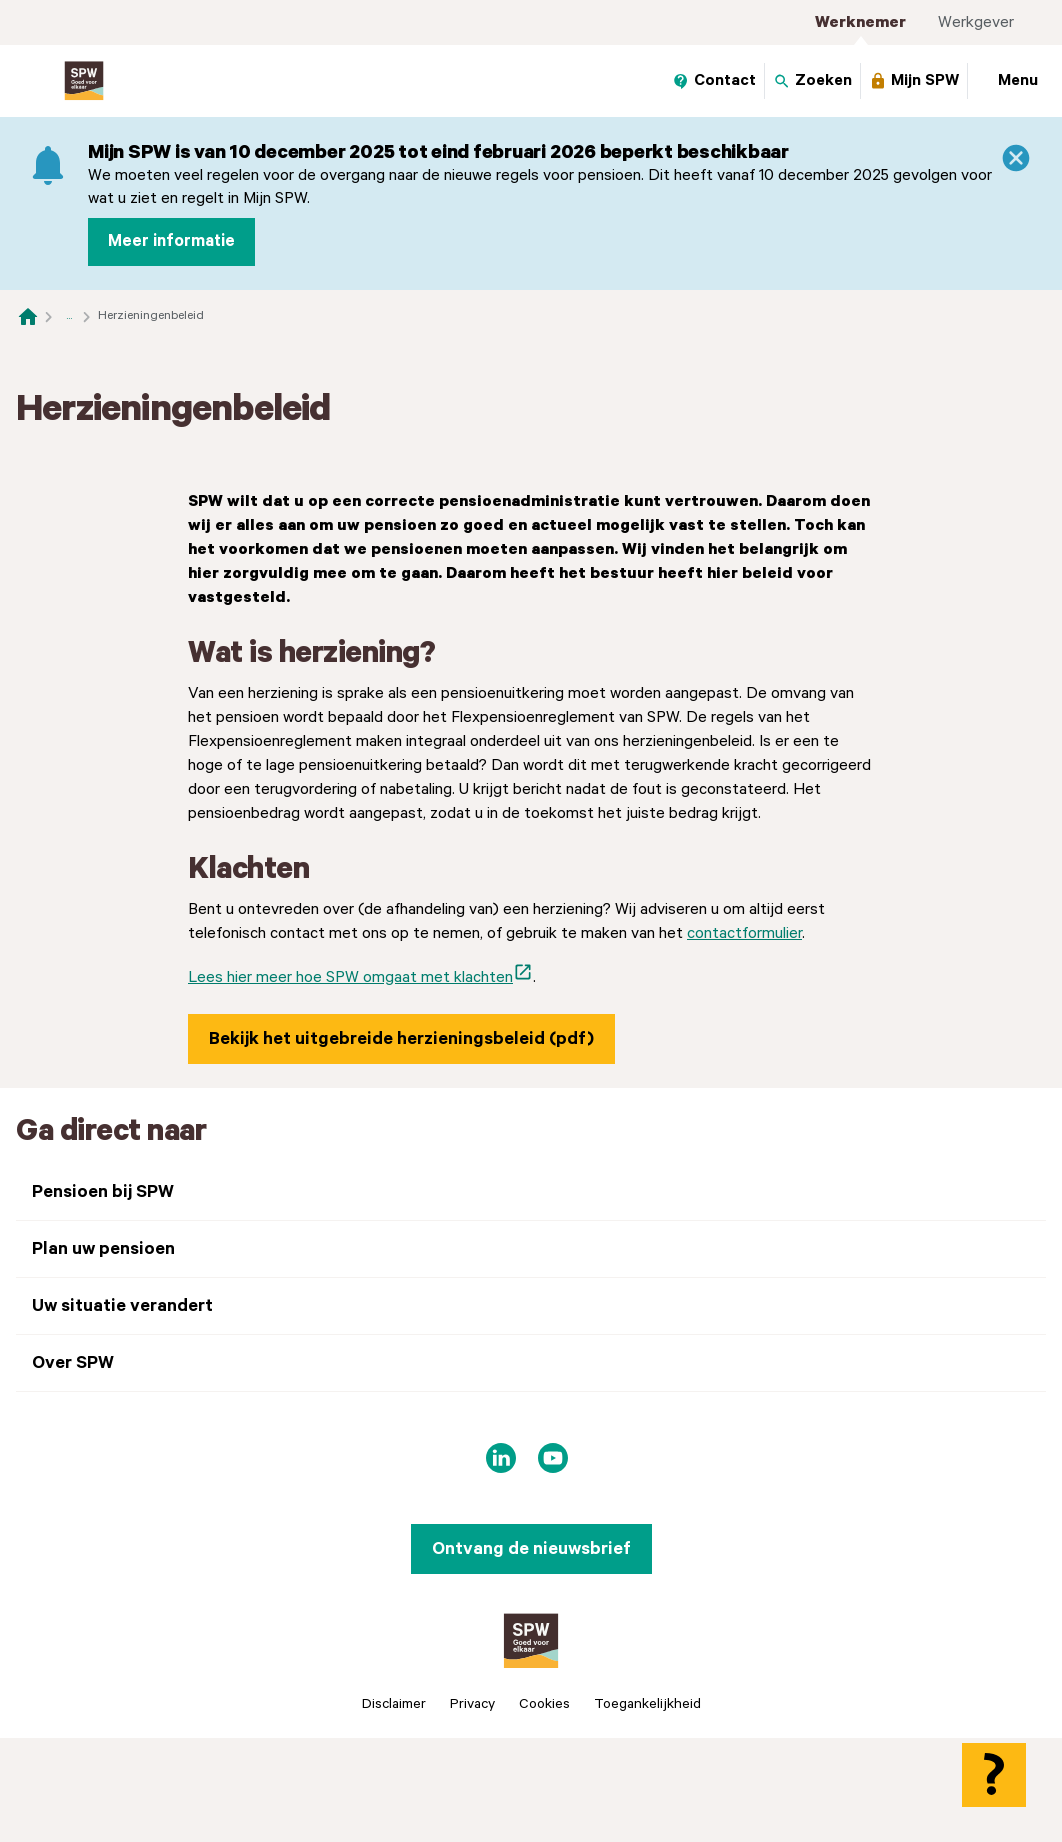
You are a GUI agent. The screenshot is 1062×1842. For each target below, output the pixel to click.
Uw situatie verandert (122, 1587)
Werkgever (976, 22)
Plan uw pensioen (103, 1530)
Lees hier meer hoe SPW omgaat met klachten (360, 1255)
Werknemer (860, 22)
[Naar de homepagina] (28, 316)
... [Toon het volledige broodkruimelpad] (69, 315)
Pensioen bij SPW (103, 1473)
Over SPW (73, 1644)
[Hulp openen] (994, 1775)
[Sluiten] (1016, 158)
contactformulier (744, 1214)
